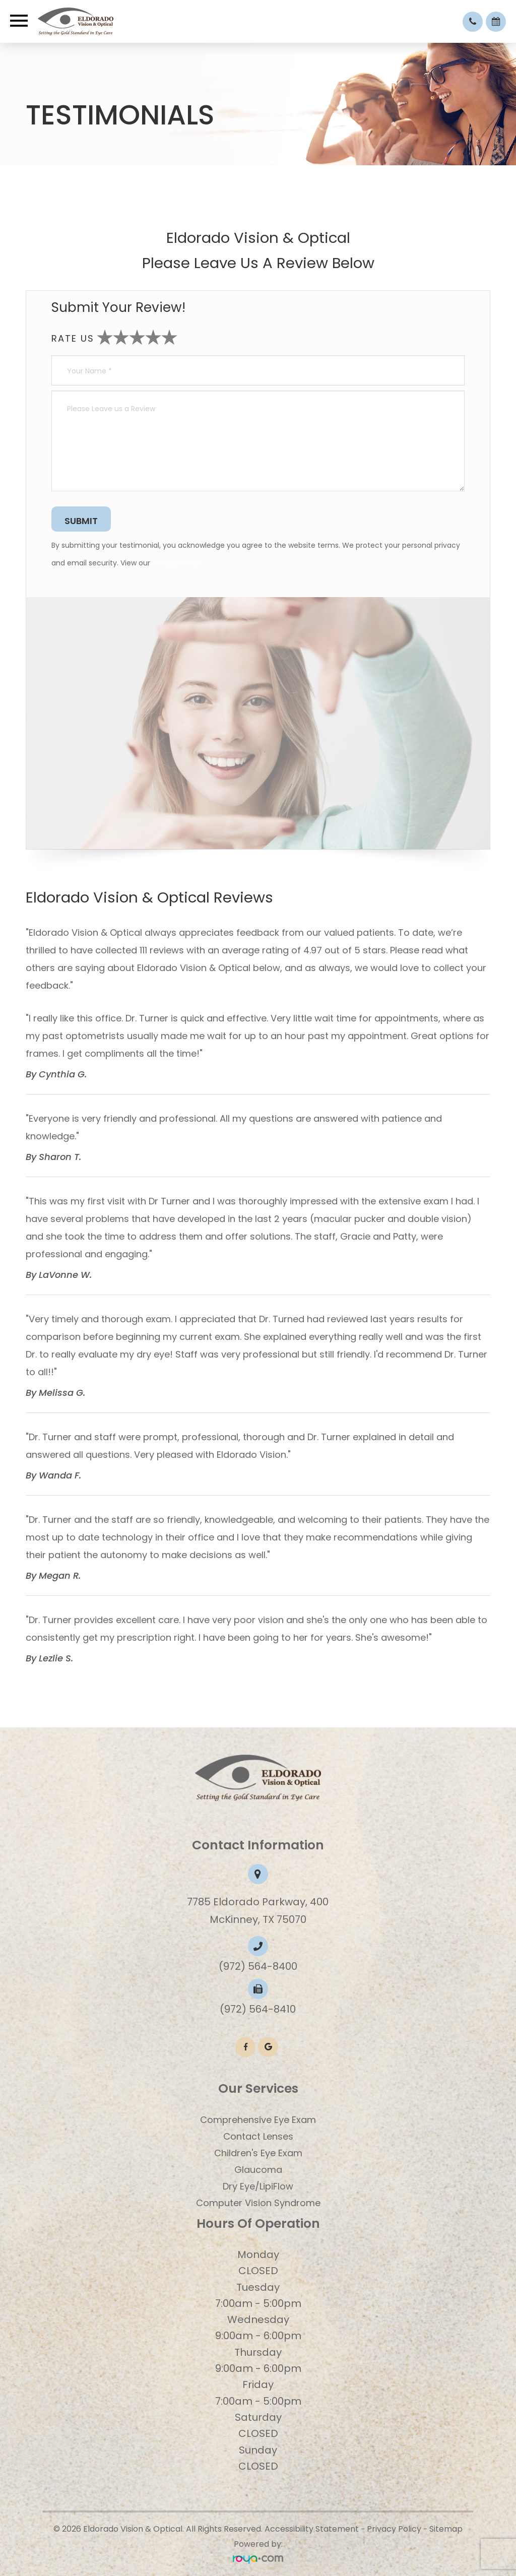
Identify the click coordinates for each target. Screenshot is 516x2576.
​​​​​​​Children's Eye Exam (258, 2153)
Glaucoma (258, 2169)
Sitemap (446, 2529)
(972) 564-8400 (258, 1966)
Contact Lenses (258, 2136)
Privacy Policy (176, 563)
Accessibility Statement (312, 2529)
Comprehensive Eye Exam (258, 2119)
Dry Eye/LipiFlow (258, 2186)
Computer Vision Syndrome (258, 2203)
